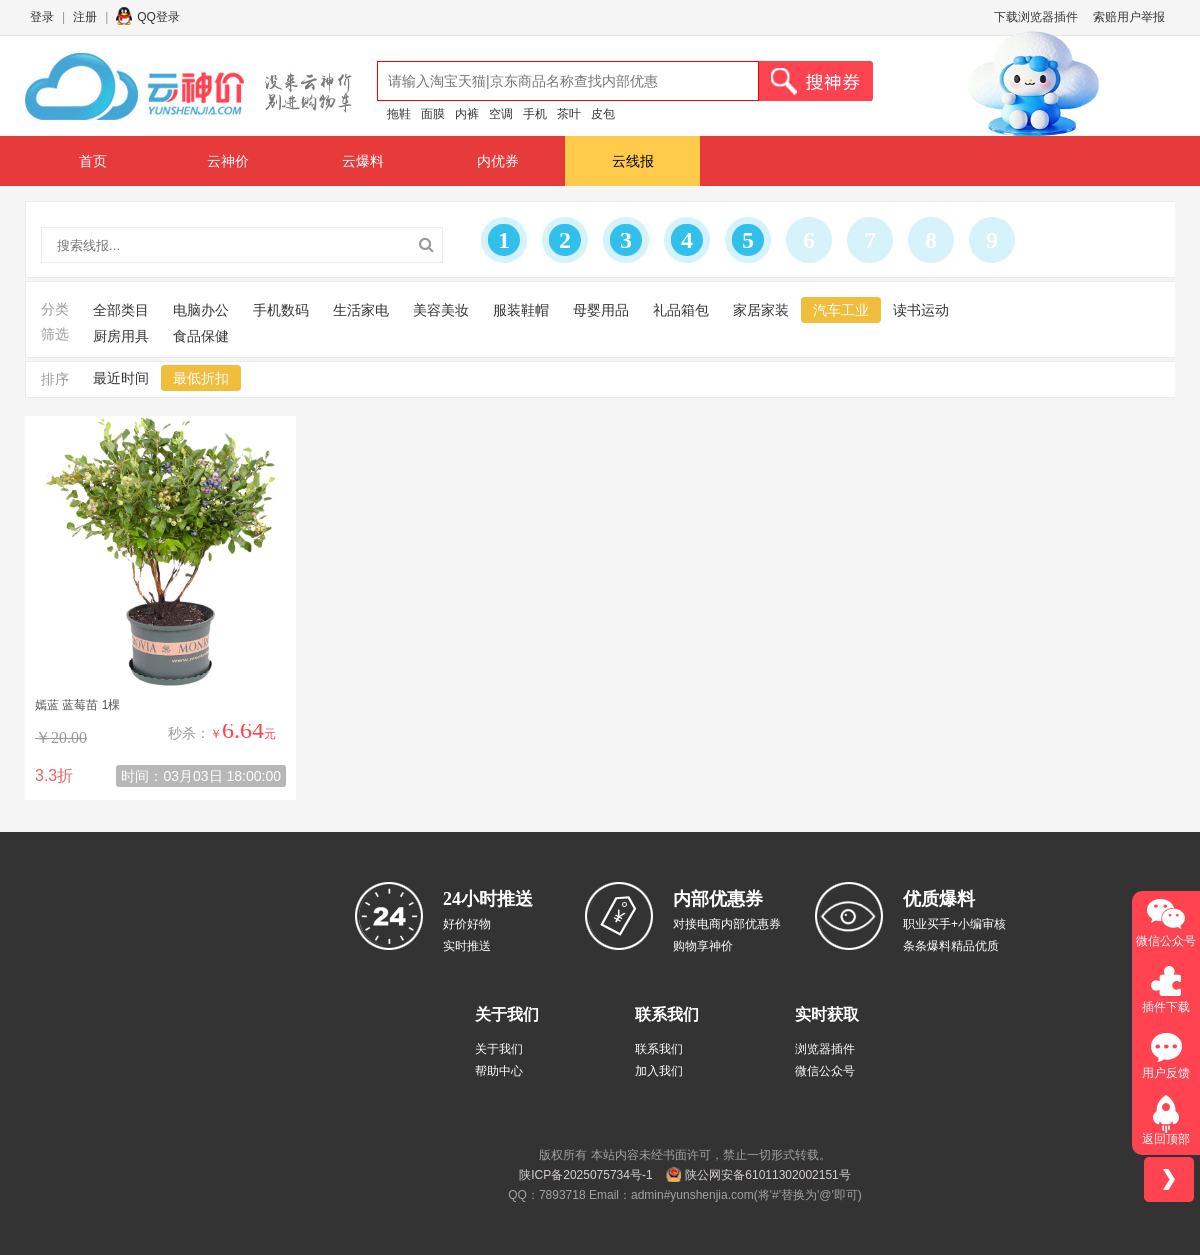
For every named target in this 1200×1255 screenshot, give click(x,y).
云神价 (228, 161)
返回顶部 (1166, 1139)
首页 (93, 161)
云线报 (633, 161)
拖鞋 (399, 114)
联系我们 (659, 1049)
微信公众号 (825, 1071)
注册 (85, 17)
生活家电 (361, 310)
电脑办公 (201, 310)
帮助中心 (499, 1071)
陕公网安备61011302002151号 (767, 1175)
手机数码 (281, 310)
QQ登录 (158, 17)
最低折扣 (201, 378)
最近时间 (121, 378)
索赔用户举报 (1129, 17)
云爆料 (363, 161)
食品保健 (201, 336)
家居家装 (761, 310)
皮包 (603, 114)
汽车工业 (841, 310)
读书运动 (921, 310)
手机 (535, 114)
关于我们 (499, 1049)
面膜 (433, 114)
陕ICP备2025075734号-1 (585, 1175)
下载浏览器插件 (1036, 17)
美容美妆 (441, 310)
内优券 (498, 161)
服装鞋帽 (521, 310)
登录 (42, 17)
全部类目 (121, 310)
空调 (501, 114)
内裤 (467, 114)
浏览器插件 (825, 1049)
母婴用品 (601, 310)
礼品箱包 (681, 310)
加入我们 (659, 1071)
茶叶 (569, 114)
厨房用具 (121, 336)
